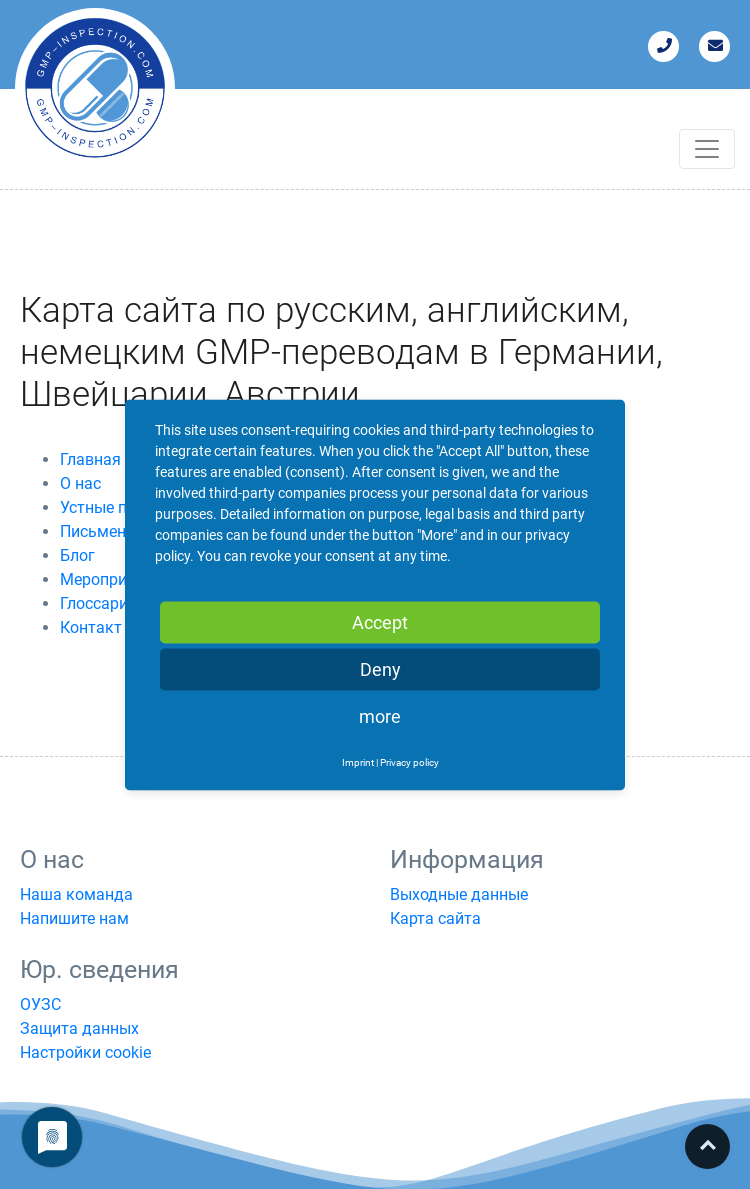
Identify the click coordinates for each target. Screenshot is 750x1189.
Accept (380, 621)
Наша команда (76, 894)
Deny (380, 668)
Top (707, 1146)
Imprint (358, 761)
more (380, 715)
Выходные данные (459, 894)
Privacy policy (409, 761)
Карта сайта (435, 918)
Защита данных (79, 1028)
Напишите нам (74, 918)
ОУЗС (40, 1004)
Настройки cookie (85, 1052)
